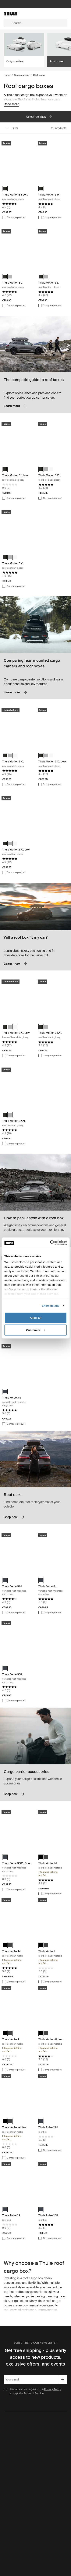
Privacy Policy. (52, 2389)
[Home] (14, 13)
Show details (50, 1305)
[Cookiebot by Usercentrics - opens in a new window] (50, 1242)
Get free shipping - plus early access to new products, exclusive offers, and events (35, 2357)
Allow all (35, 1317)
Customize (35, 1330)
